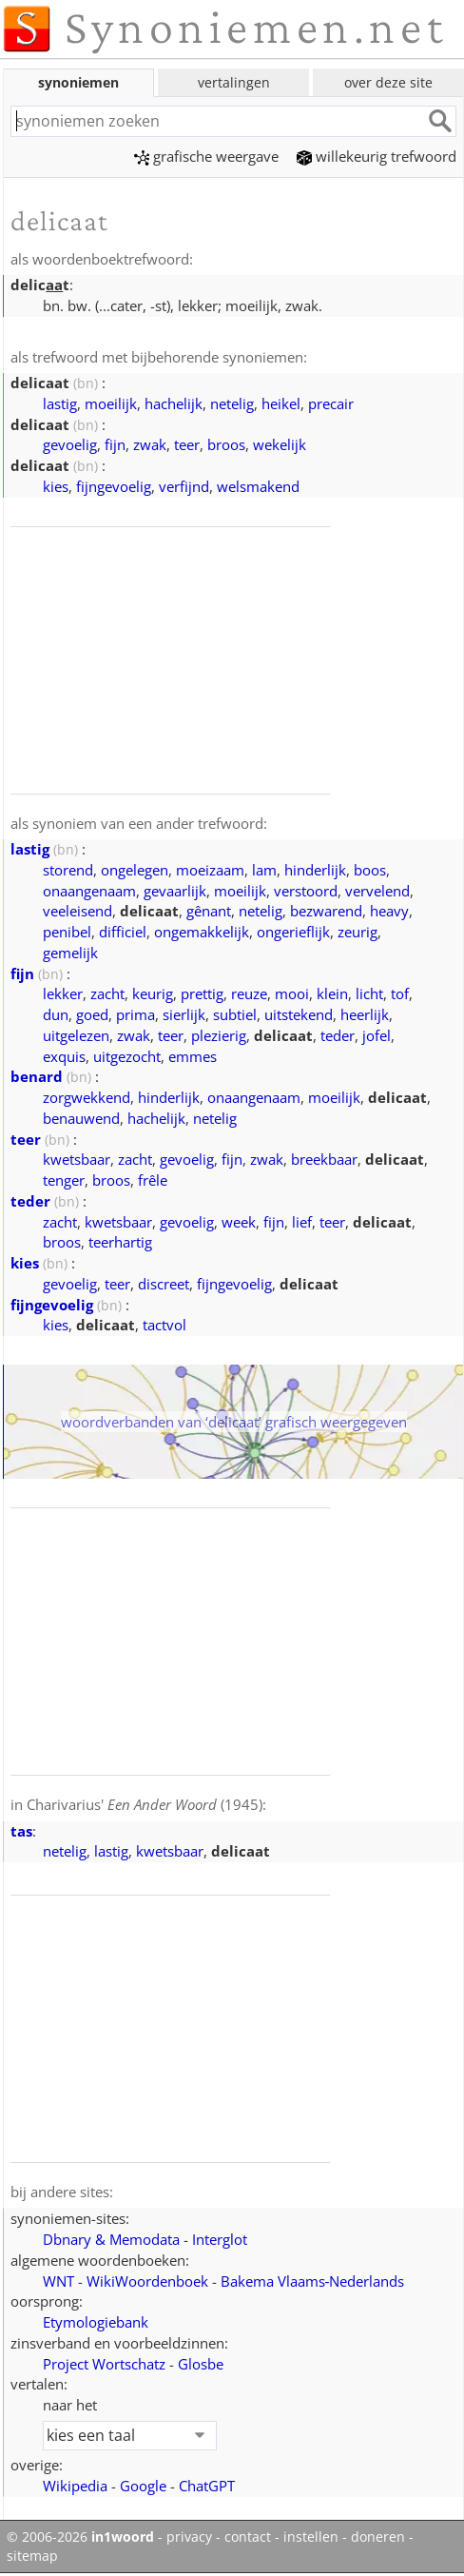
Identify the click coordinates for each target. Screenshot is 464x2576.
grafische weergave (206, 156)
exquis (64, 1056)
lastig (60, 403)
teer (187, 444)
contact (247, 2537)
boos (370, 869)
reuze (249, 993)
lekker (63, 993)
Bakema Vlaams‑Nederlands (313, 2281)
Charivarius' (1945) (144, 1804)
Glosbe (200, 2363)
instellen (310, 2537)
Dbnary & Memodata (111, 2239)
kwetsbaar (76, 1159)
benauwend (81, 1118)
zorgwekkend (86, 1097)
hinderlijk (315, 869)
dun (55, 1014)
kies (55, 486)
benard (36, 1076)
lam (264, 869)
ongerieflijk (293, 931)
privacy (189, 2537)
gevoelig (70, 444)
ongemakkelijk (201, 931)
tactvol (164, 1324)
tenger (64, 1180)
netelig (232, 403)
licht (369, 993)
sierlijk (184, 1014)
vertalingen (234, 82)
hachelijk (174, 403)
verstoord (306, 890)
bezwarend (326, 910)
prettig (202, 993)
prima (135, 1014)
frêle (152, 1180)
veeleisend (77, 910)
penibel (67, 931)
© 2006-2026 (80, 2537)
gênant (208, 910)
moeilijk (111, 403)
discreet (163, 1283)
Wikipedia (75, 2485)
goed (92, 1014)
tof (400, 993)
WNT (58, 2281)
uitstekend (298, 1014)
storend (68, 869)
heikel (280, 403)
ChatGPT (207, 2485)
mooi (292, 993)
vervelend (377, 890)
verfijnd (184, 486)
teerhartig (120, 1241)
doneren (378, 2537)
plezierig (218, 1035)
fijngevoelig (113, 486)
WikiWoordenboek (147, 2281)
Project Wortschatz (104, 2363)
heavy (389, 910)
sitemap (32, 2556)
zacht (107, 993)
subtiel (235, 1014)
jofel (376, 1035)
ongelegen (134, 869)
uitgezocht (127, 1056)
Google (143, 2485)
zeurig (357, 931)
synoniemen (78, 82)
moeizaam (210, 869)
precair (331, 403)
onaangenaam (89, 890)
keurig (152, 993)
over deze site (388, 82)
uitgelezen (76, 1035)
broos (226, 444)
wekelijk (279, 444)
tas (21, 1830)
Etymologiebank (95, 2321)
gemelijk (70, 952)
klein (332, 993)
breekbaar (324, 1159)
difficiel (122, 931)
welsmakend (258, 486)
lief (302, 1221)
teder (337, 1035)
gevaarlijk (175, 890)
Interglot (219, 2239)
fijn (115, 444)
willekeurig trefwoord (376, 156)
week (239, 1221)
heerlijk (364, 1014)
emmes (192, 1056)
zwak (149, 444)
